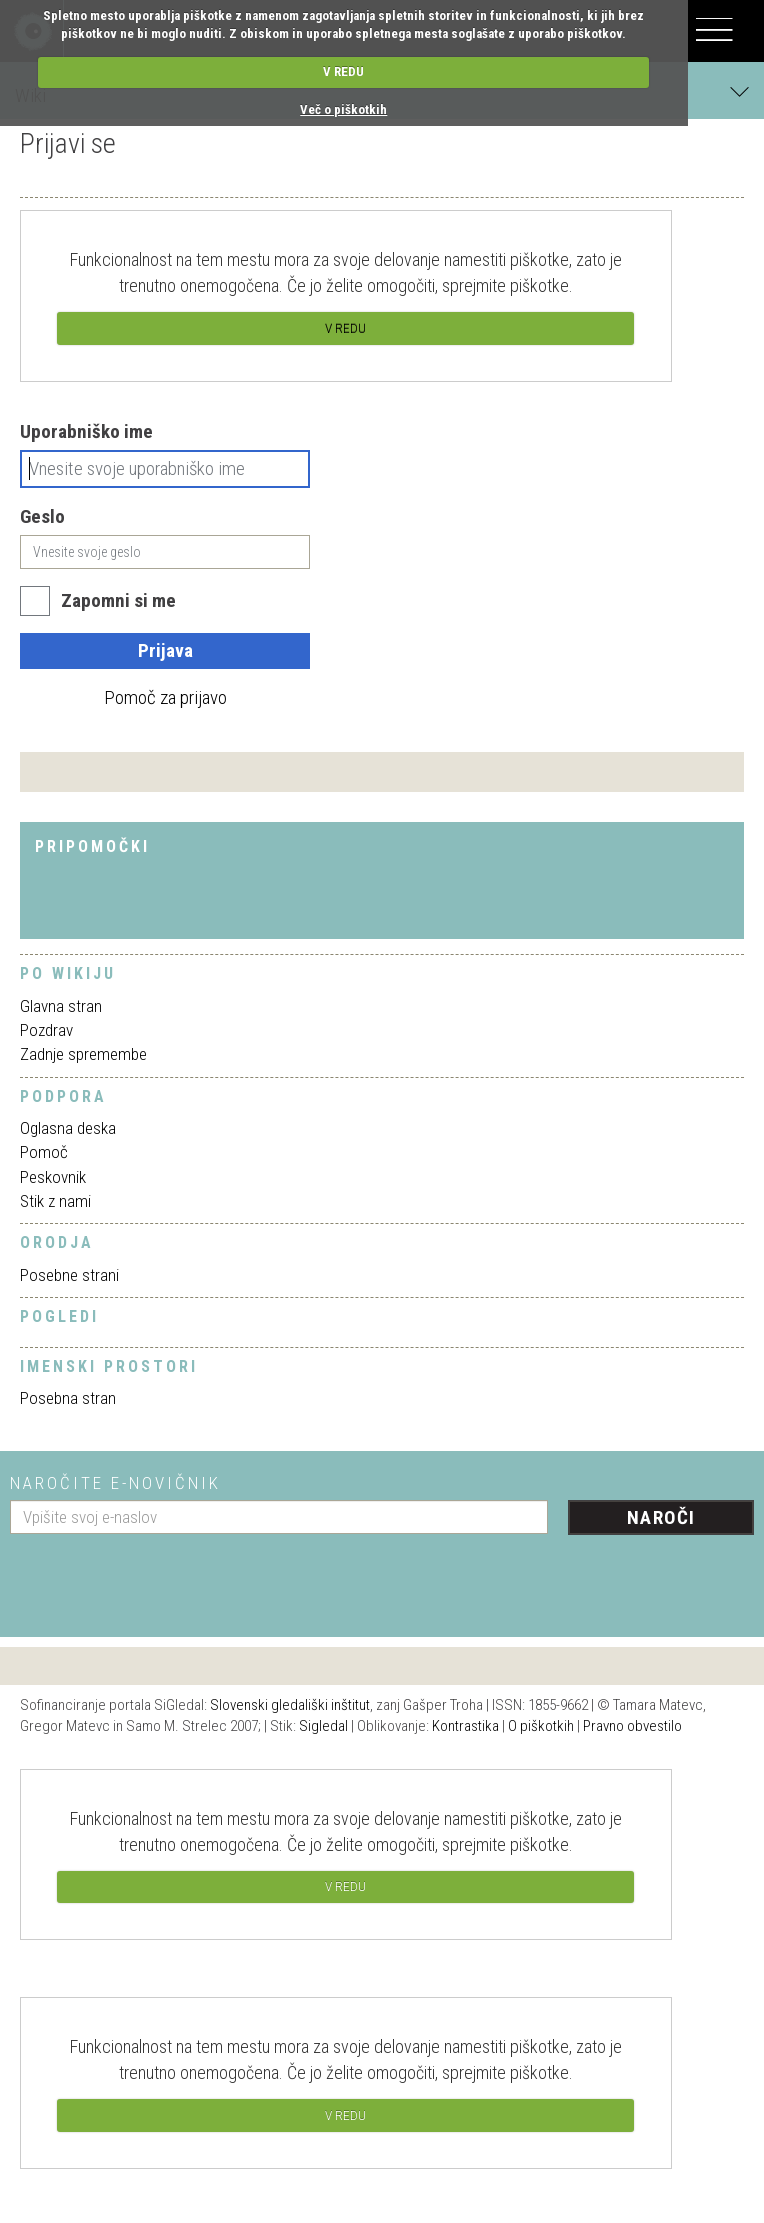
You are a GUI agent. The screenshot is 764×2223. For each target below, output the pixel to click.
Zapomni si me (118, 600)
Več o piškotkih (343, 109)
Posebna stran (68, 1398)
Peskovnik (53, 1177)
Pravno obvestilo (632, 1726)
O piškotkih (541, 1726)
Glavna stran (61, 1006)
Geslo (42, 516)
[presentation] (162, 1578)
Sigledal (323, 1726)
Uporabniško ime (86, 431)
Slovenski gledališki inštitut (290, 1705)
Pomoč (44, 1152)
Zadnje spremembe (83, 1054)
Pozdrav (46, 1030)
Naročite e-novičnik (115, 1483)
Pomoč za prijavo (165, 697)
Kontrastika (465, 1726)
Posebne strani (69, 1275)
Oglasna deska (68, 1128)
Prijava (165, 650)
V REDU (343, 71)
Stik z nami (55, 1201)
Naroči (661, 1517)
